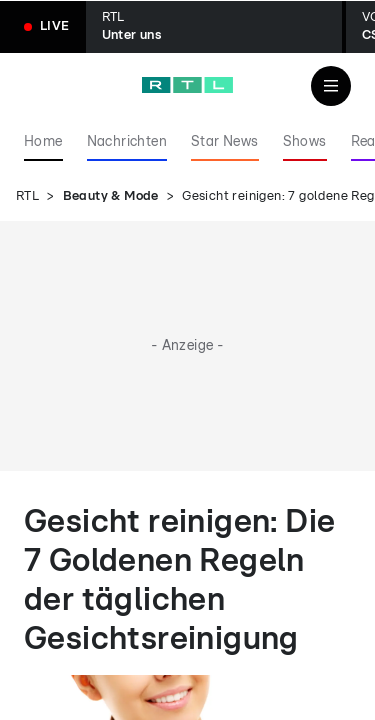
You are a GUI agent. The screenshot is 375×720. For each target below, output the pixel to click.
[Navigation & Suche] (331, 86)
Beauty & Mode (111, 196)
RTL (27, 196)
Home (43, 142)
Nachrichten (127, 142)
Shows (305, 142)
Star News (225, 142)
